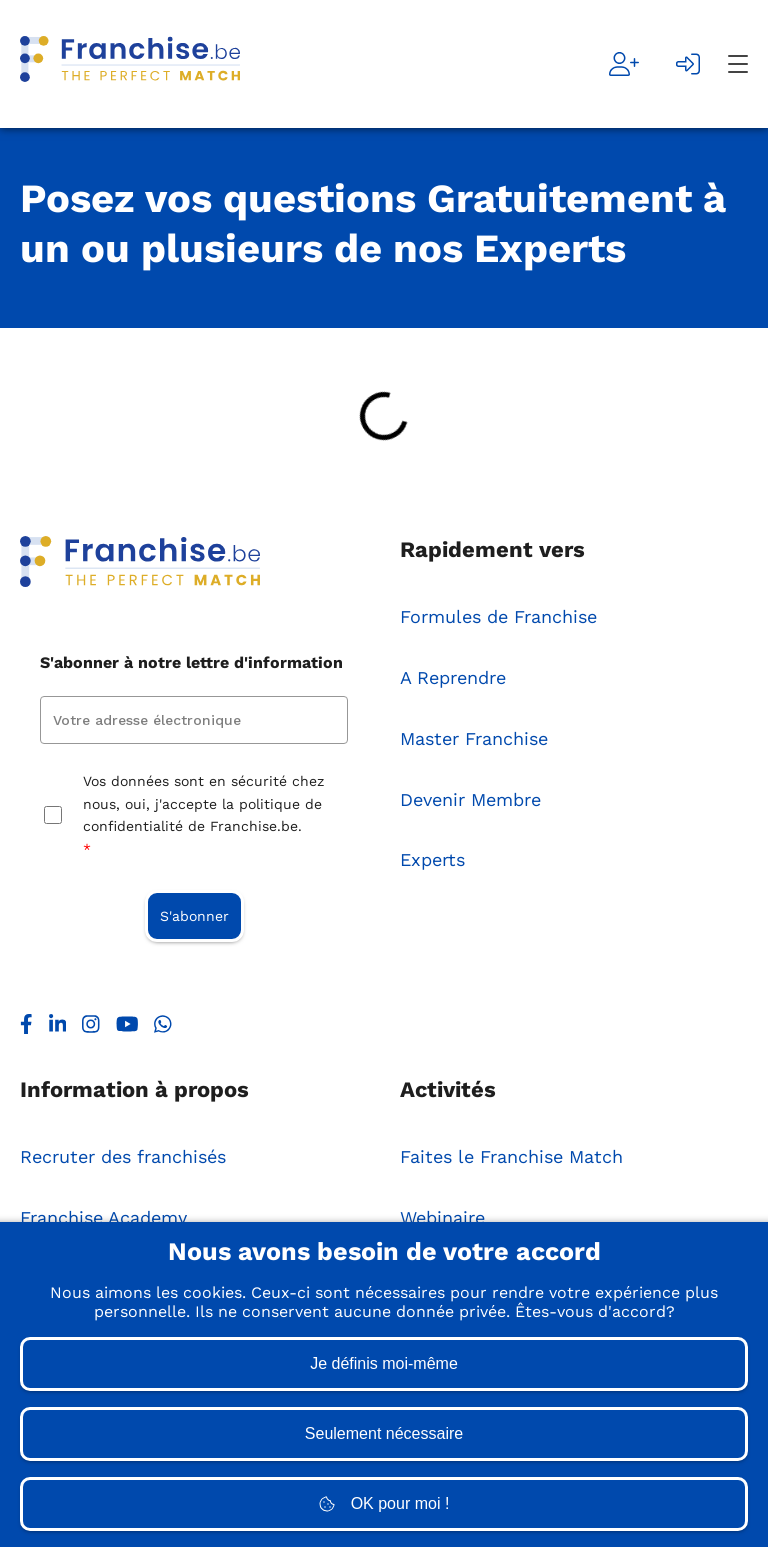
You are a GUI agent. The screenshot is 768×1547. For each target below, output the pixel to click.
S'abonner (194, 916)
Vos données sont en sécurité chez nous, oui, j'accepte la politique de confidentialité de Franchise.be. (203, 816)
